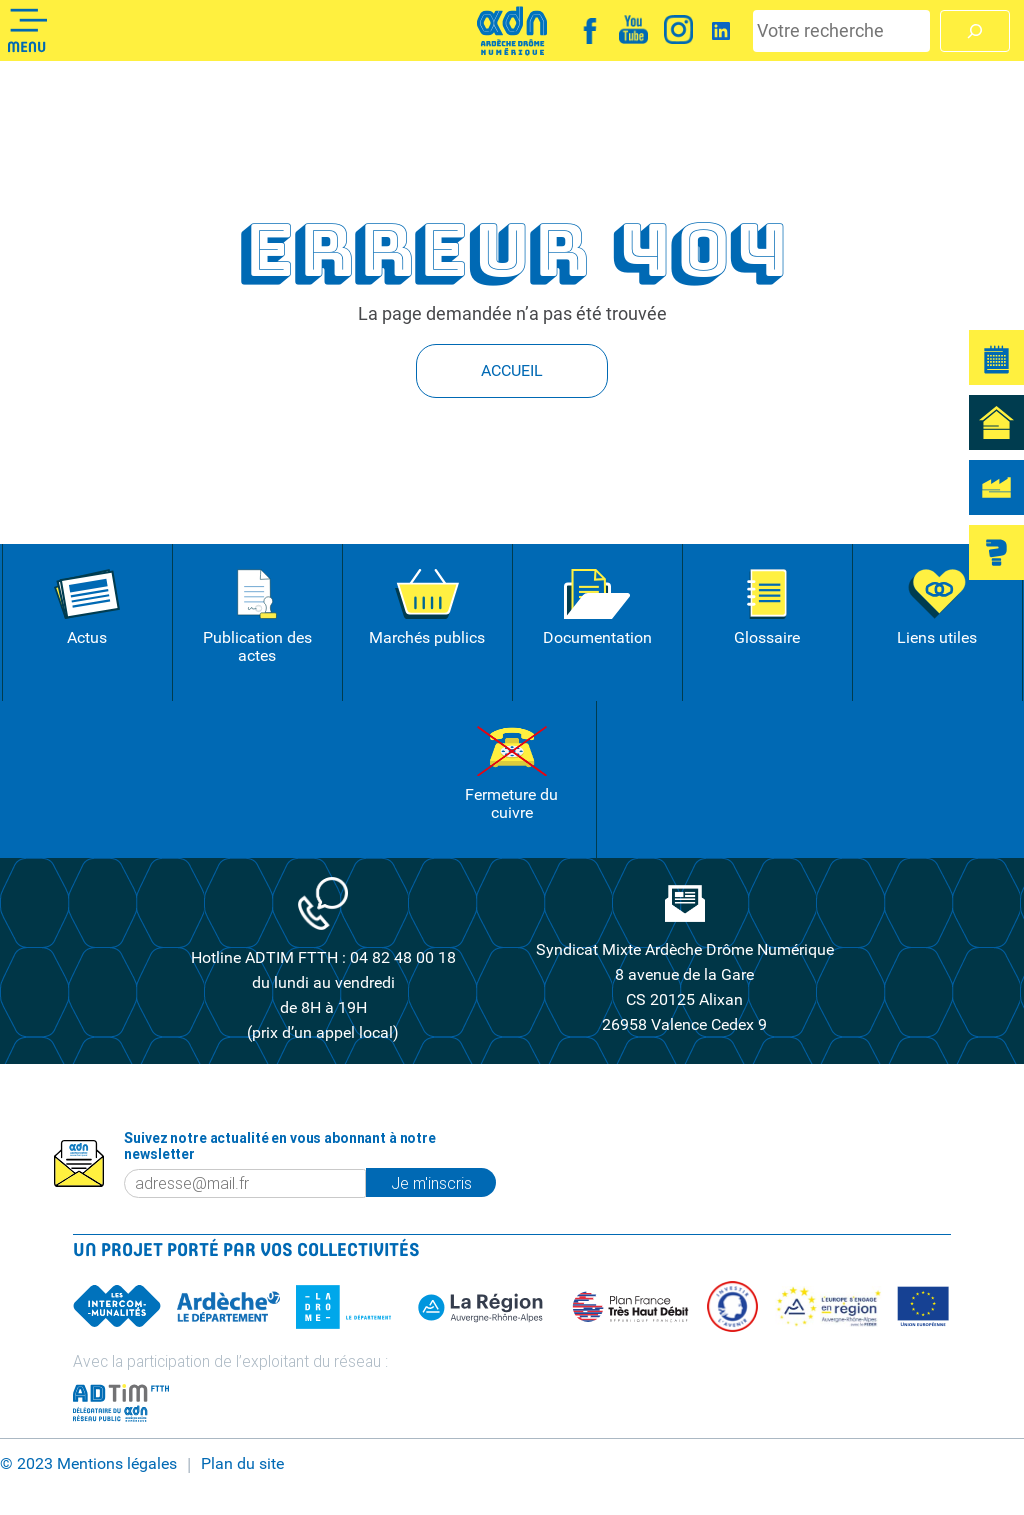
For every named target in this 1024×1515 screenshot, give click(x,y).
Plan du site (242, 1464)
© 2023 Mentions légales (88, 1464)
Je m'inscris (431, 1183)
